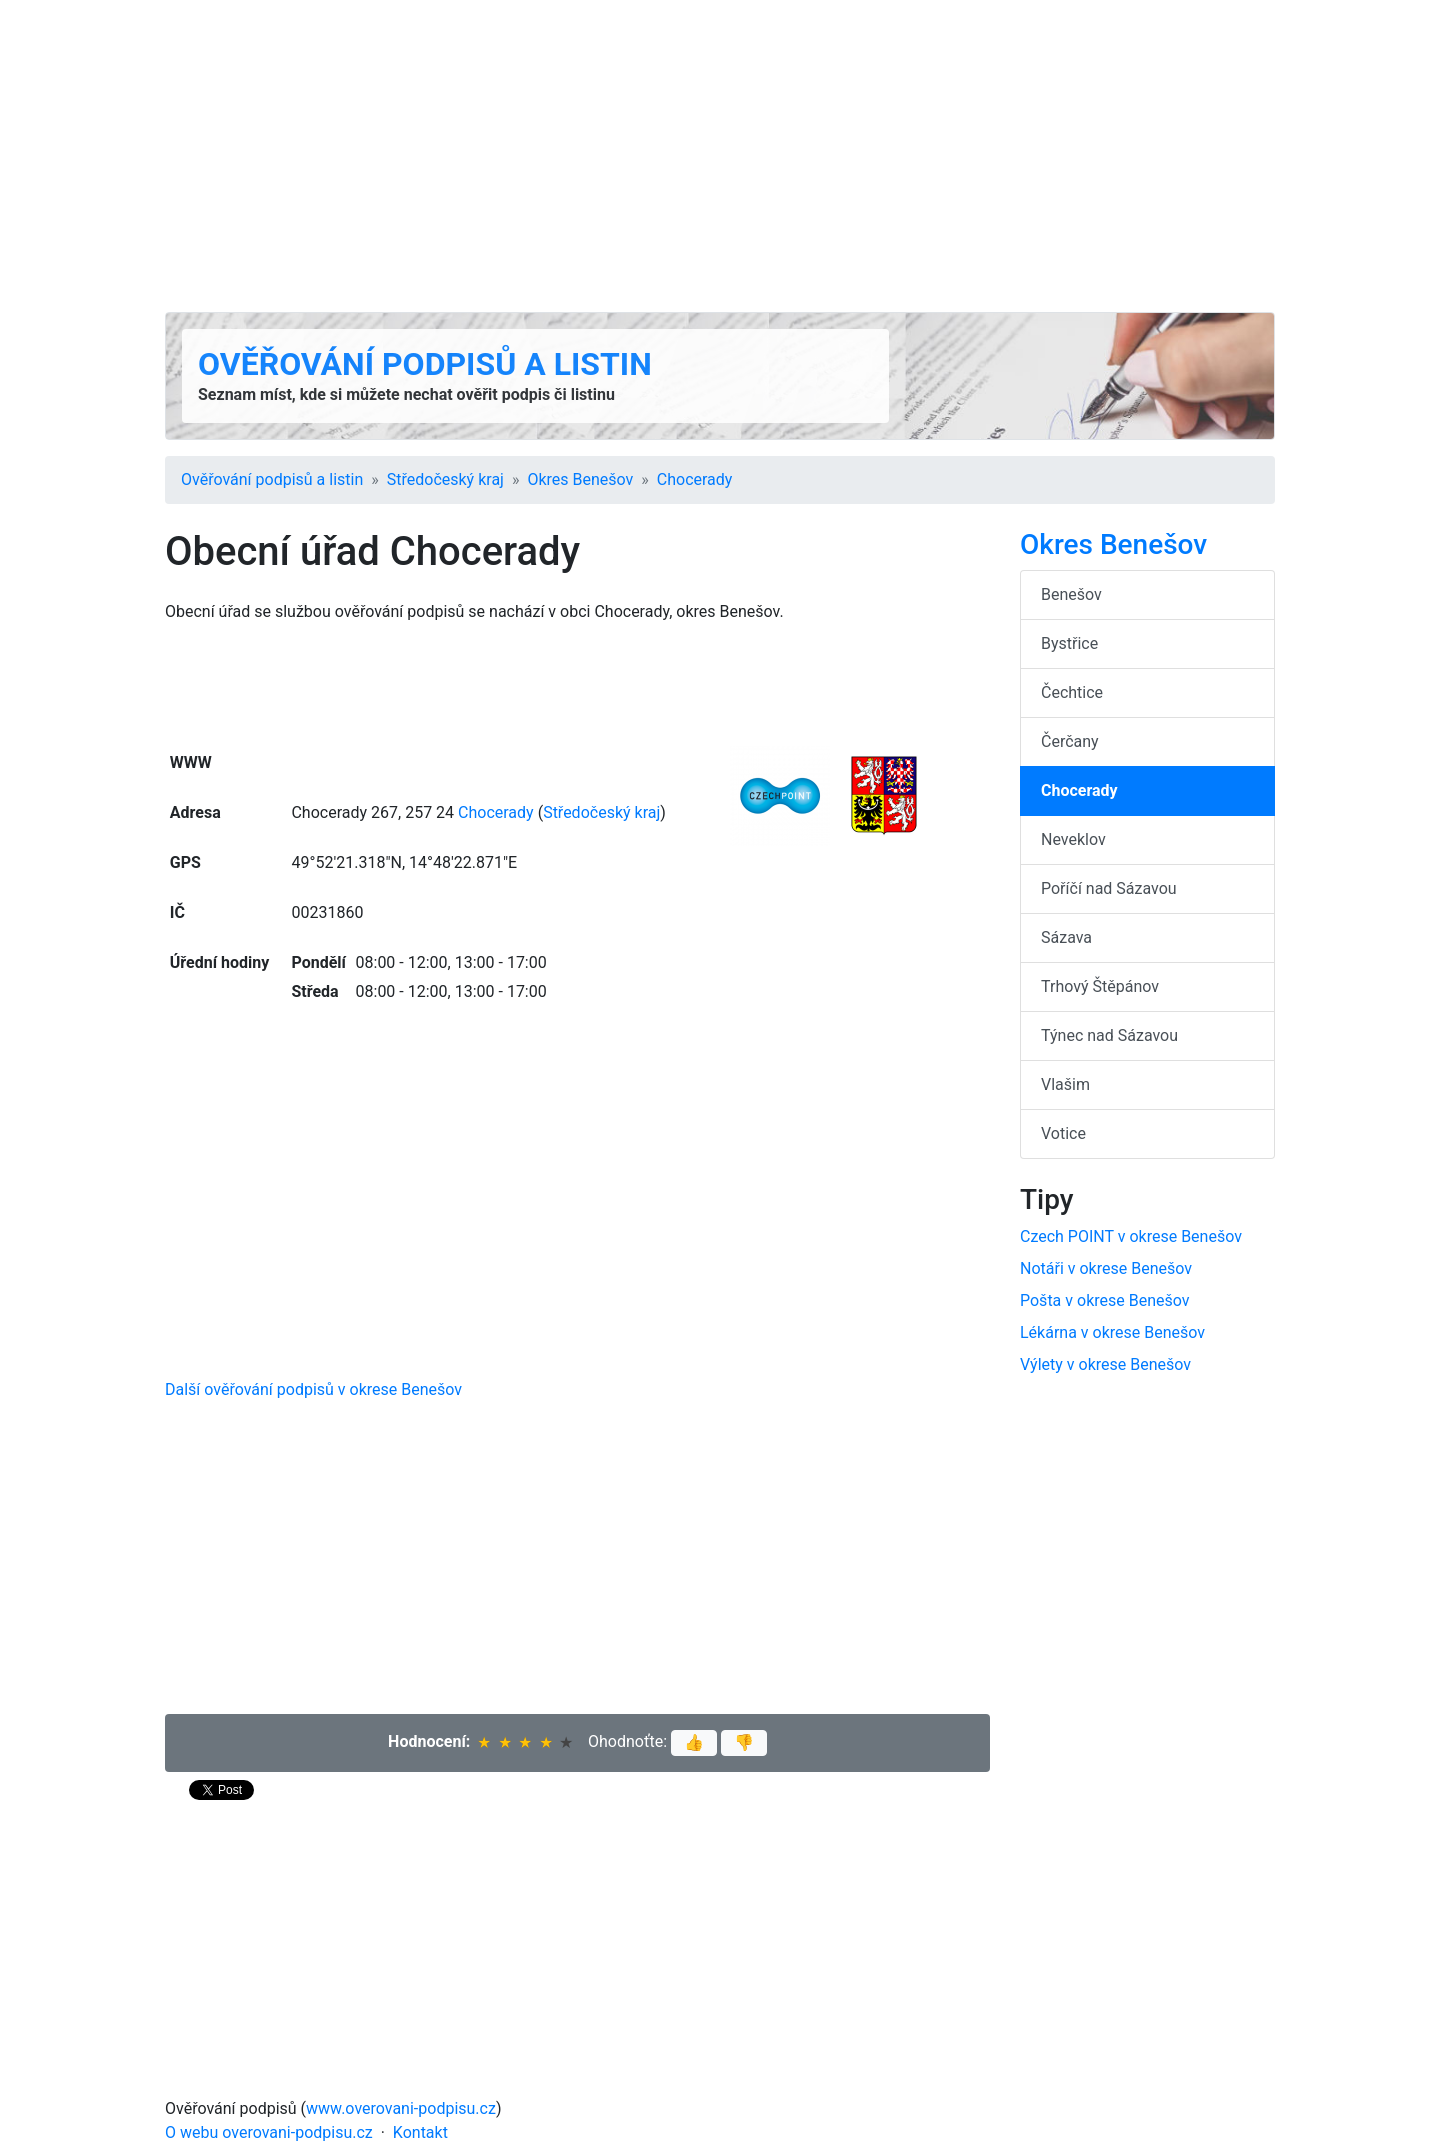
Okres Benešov (580, 479)
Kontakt (420, 2132)
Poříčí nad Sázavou (1109, 888)
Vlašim (1065, 1084)
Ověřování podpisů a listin (425, 364)
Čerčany (1070, 741)
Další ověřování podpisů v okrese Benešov (313, 1389)
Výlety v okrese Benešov (1105, 1364)
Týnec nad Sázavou (1109, 1035)
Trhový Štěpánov (1100, 986)
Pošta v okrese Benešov (1105, 1300)
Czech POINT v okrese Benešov (1131, 1236)
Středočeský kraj (445, 479)
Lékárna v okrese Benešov (1112, 1332)
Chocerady (695, 479)
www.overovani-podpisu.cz (401, 2108)
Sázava (1066, 937)
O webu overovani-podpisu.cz (269, 2132)
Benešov (1071, 594)
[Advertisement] (720, 156)
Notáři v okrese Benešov (1106, 1268)
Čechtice (1072, 692)
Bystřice (1069, 643)
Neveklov (1073, 839)
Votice (1063, 1133)
